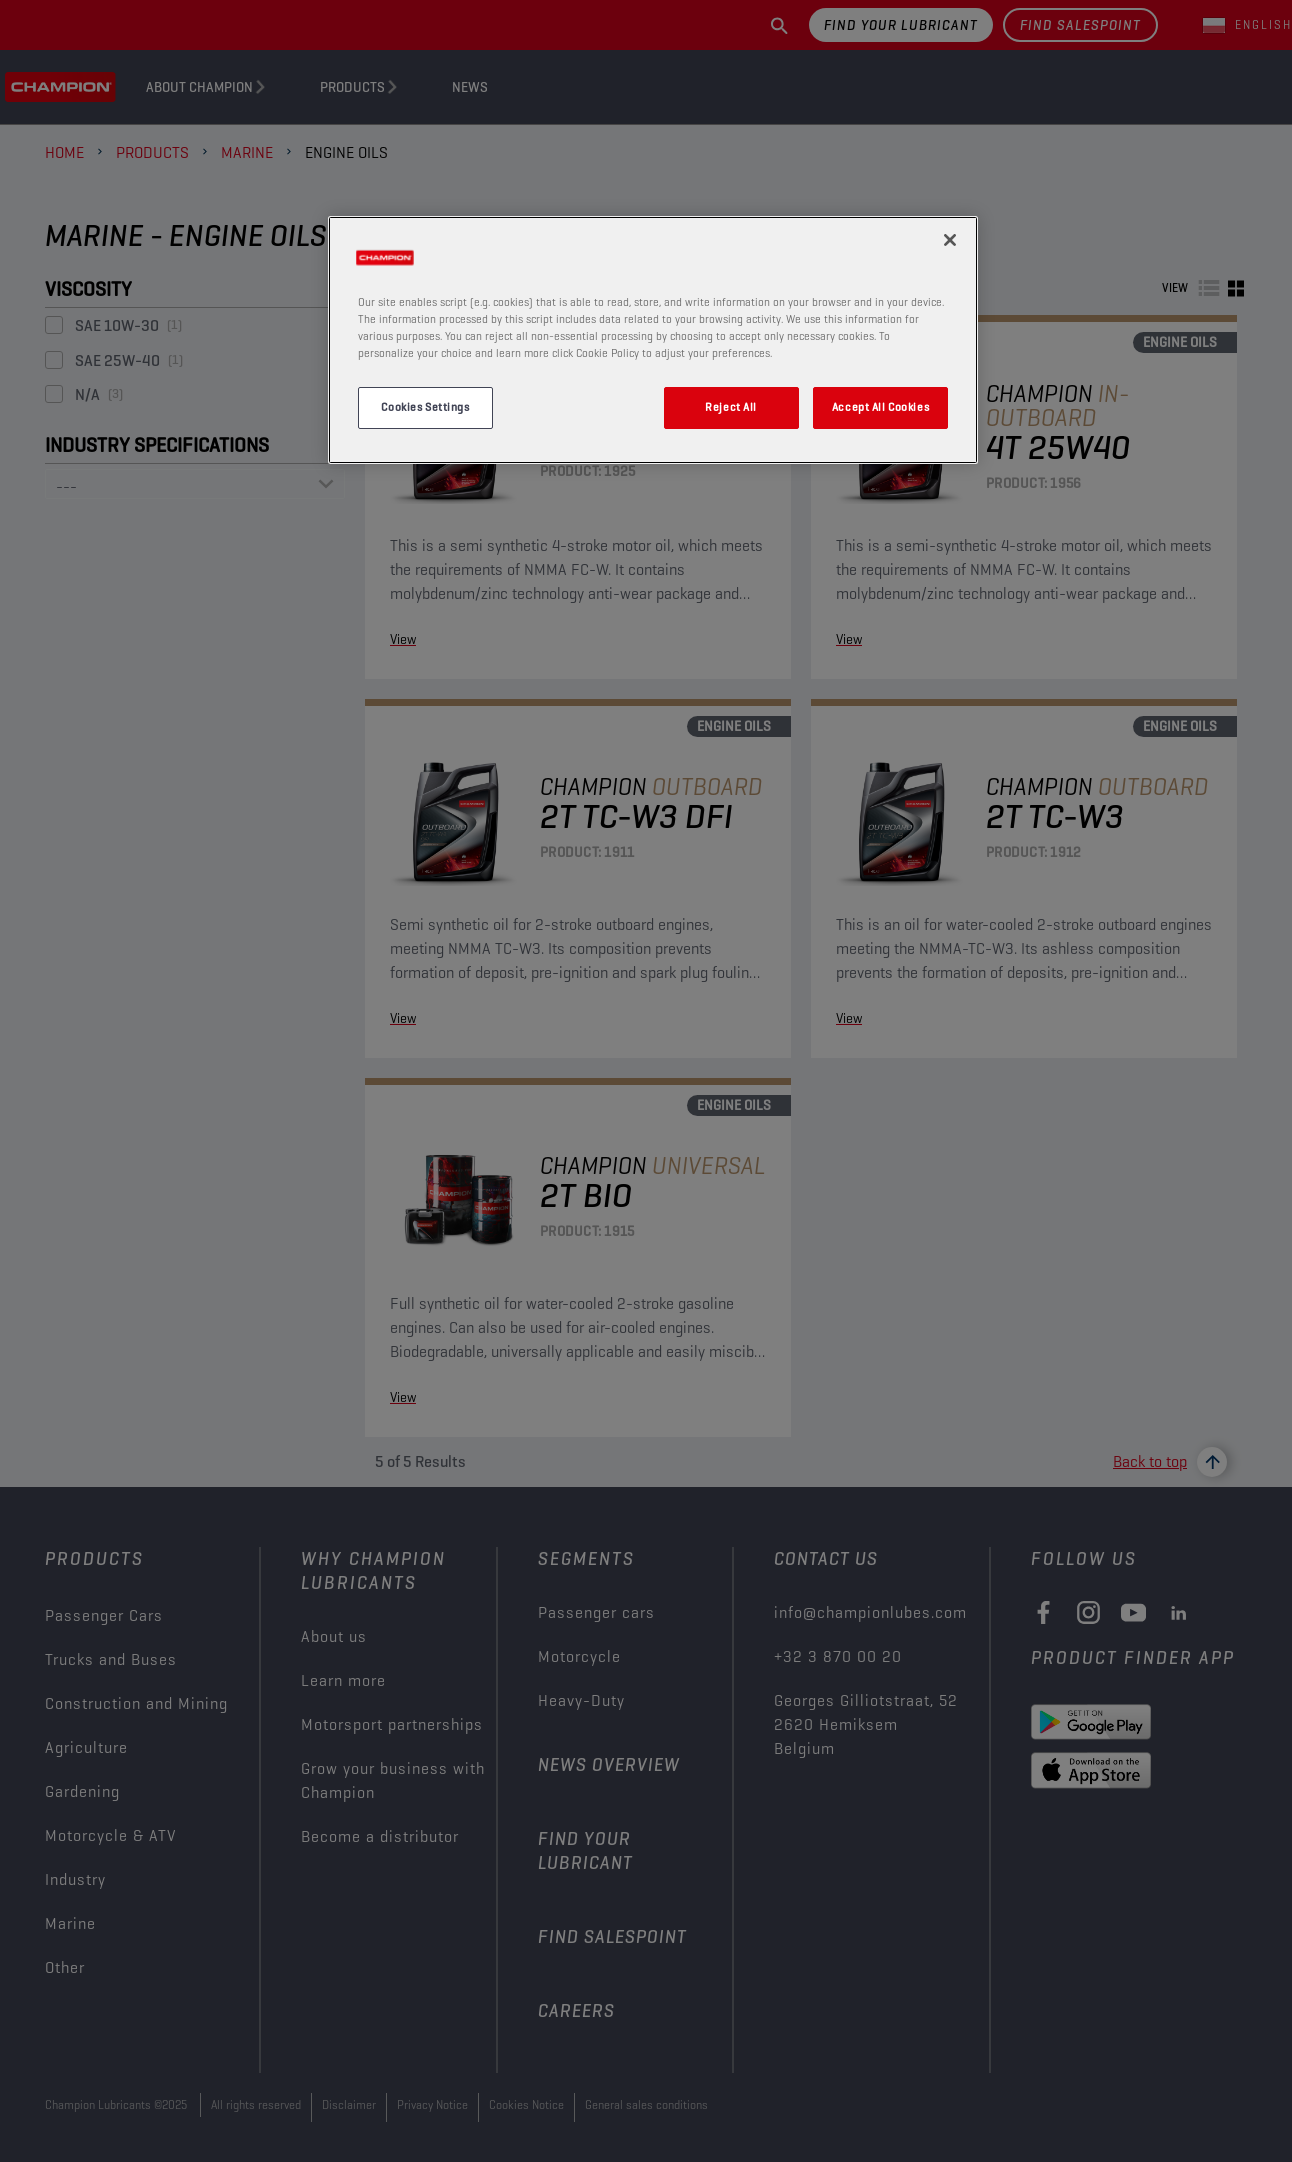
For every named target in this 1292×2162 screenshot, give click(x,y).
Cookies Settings (425, 407)
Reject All (731, 407)
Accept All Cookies (880, 407)
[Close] (950, 240)
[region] (653, 340)
